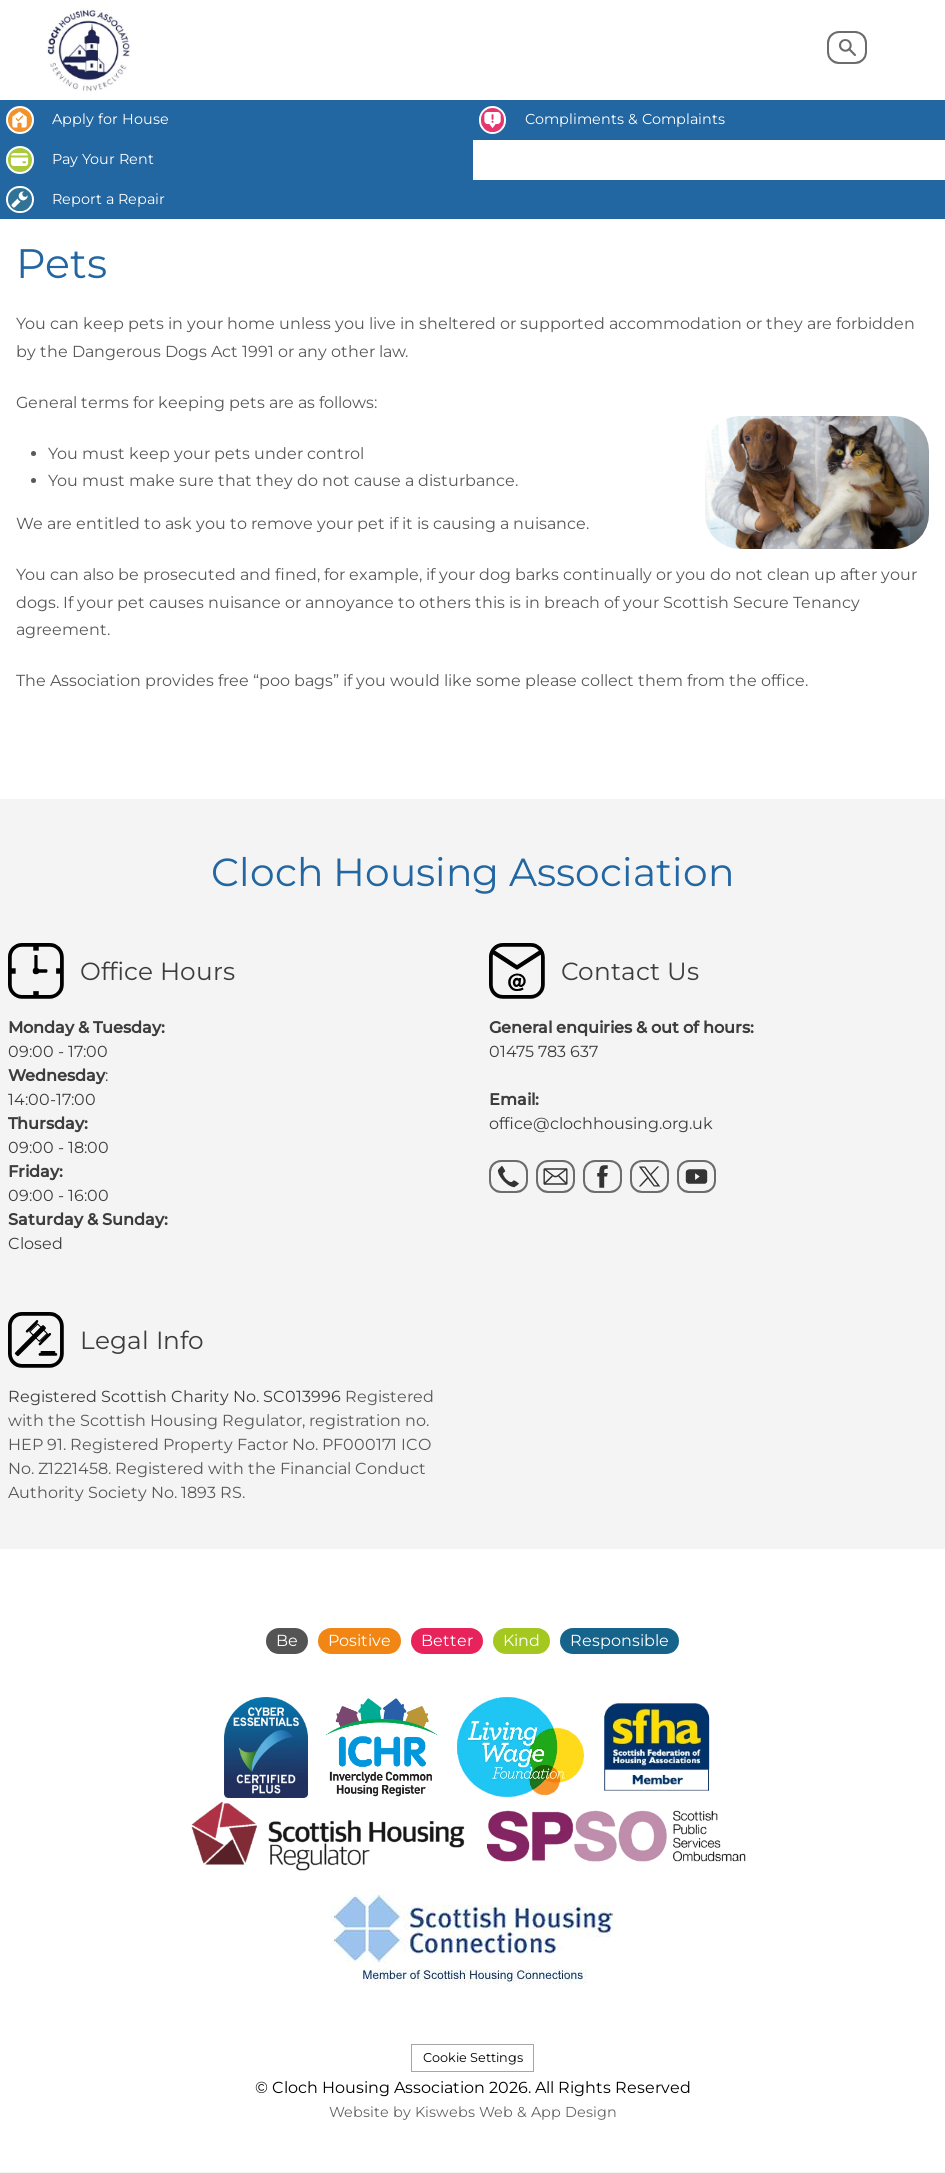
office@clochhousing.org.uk (601, 1123)
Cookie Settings (473, 2057)
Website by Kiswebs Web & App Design (473, 2112)
